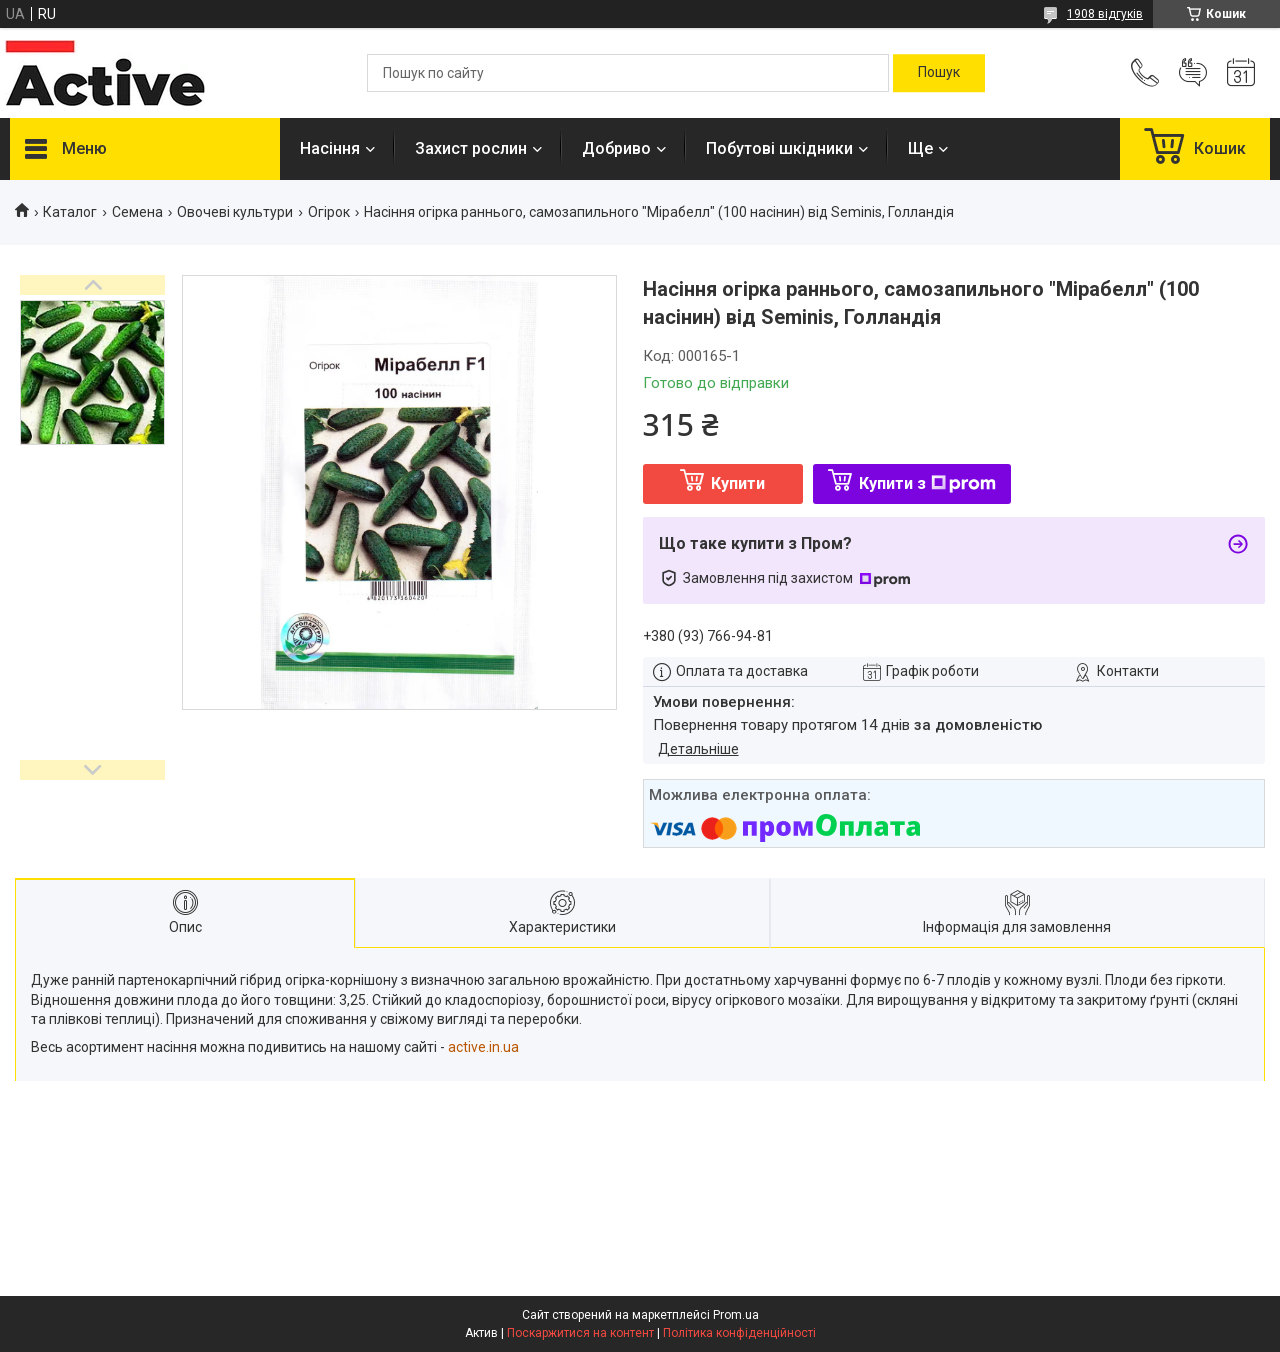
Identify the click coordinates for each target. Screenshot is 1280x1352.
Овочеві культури (235, 212)
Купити (738, 483)
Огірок (329, 212)
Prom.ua (736, 1315)
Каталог (70, 212)
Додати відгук (1193, 73)
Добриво (616, 148)
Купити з (927, 483)
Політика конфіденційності (739, 1333)
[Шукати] (939, 73)
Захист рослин (471, 148)
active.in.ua (483, 1047)
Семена (137, 212)
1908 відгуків (1105, 14)
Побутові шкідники (779, 148)
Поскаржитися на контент (580, 1333)
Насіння (330, 148)
